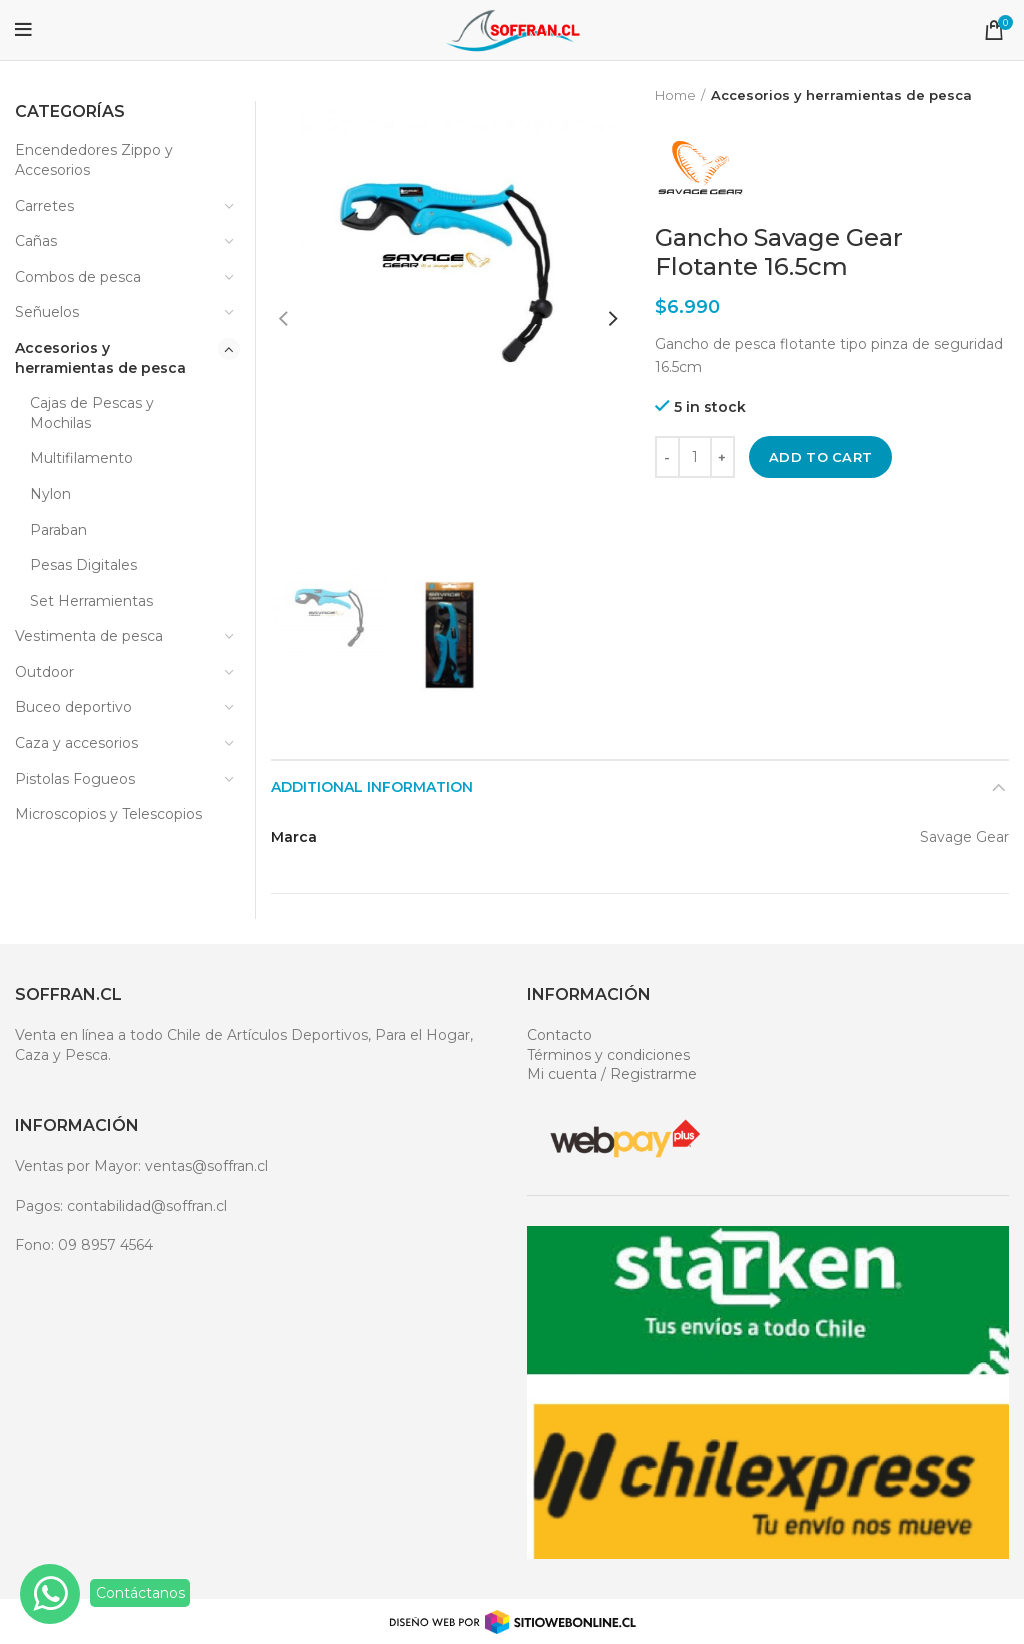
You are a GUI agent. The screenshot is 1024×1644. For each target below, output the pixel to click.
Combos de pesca (78, 277)
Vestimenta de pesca (89, 636)
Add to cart (820, 457)
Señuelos (47, 312)
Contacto (559, 1035)
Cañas (36, 241)
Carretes (44, 206)
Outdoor (44, 672)
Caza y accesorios (76, 743)
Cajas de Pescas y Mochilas (92, 413)
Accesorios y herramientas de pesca (841, 95)
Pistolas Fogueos (75, 779)
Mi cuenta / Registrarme (612, 1074)
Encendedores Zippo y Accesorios (94, 160)
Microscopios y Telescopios (108, 814)
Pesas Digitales (83, 565)
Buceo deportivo (73, 707)
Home (675, 95)
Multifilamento (81, 458)
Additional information (372, 787)
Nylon (50, 494)
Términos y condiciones (608, 1055)
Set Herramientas (91, 601)
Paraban (58, 530)
